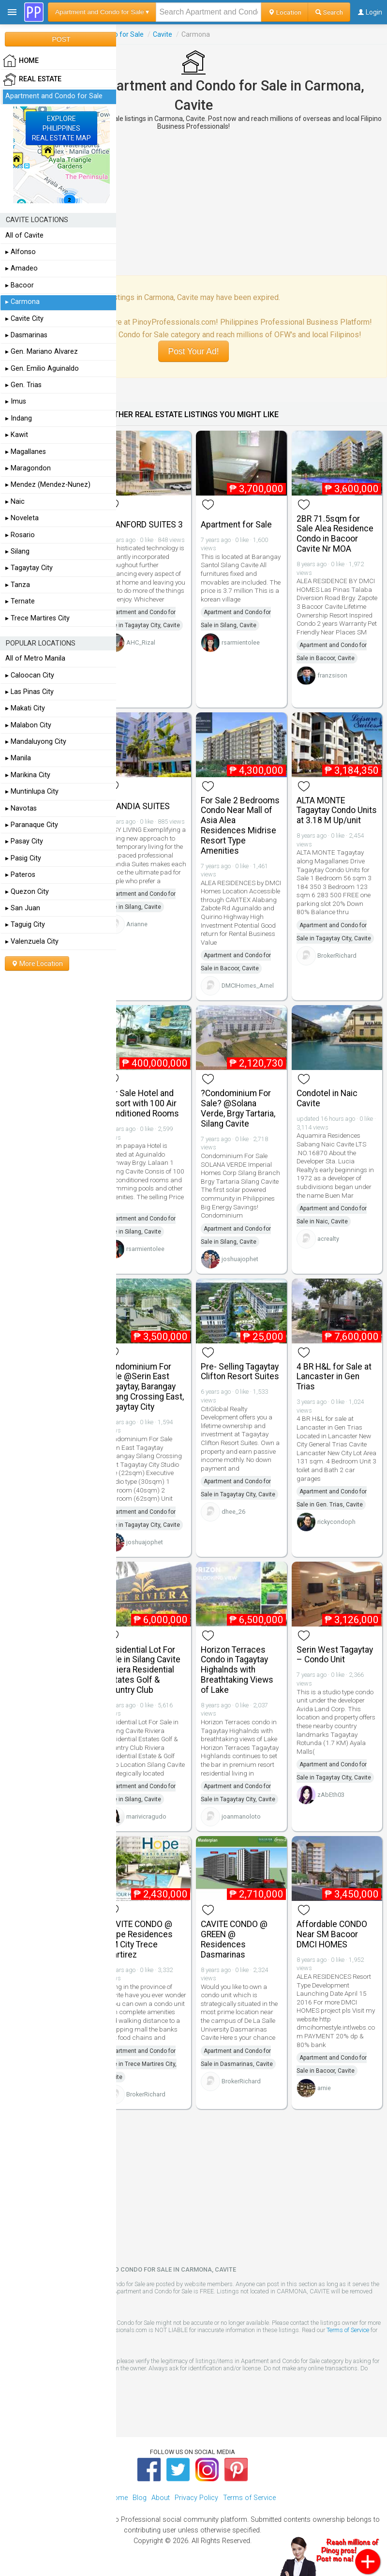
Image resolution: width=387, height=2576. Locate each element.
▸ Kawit (16, 435)
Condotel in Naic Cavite (327, 1098)
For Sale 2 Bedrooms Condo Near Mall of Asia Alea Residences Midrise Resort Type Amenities (240, 826)
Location (284, 12)
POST (61, 39)
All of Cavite (24, 235)
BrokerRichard (337, 955)
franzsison (332, 675)
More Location (37, 963)
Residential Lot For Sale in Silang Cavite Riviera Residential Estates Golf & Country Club (142, 1670)
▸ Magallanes (25, 452)
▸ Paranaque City (31, 825)
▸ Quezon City (27, 892)
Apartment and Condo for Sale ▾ (102, 11)
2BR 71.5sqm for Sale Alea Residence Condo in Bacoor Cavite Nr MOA (335, 534)
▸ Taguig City (25, 924)
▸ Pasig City (23, 858)
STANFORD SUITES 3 (144, 524)
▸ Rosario (20, 535)
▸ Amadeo (21, 268)
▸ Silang (17, 551)
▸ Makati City (25, 708)
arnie (324, 2088)
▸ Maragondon (28, 468)
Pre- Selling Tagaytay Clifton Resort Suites (240, 1372)
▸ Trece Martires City (37, 618)
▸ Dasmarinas (26, 335)
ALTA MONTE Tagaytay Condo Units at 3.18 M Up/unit (337, 811)
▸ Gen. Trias (23, 385)
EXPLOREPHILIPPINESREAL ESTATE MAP (61, 128)
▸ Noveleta (22, 518)
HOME (21, 61)
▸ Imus (15, 401)
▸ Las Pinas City (29, 692)
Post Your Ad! (193, 351)
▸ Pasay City (24, 841)
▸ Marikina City (27, 775)
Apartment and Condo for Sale (54, 96)
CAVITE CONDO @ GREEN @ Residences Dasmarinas (234, 1939)
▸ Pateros (20, 875)
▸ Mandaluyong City (35, 742)
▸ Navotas (21, 808)
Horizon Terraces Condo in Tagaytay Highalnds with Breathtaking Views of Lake (237, 1670)
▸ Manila (18, 758)
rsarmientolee (241, 642)
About (160, 2498)
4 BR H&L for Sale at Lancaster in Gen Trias (334, 1377)
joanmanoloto (241, 1816)
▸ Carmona (22, 302)
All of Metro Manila (35, 658)
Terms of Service (348, 2330)
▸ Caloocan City (29, 675)
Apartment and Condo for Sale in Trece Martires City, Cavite (141, 2064)
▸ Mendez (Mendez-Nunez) (47, 485)
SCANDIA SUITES (137, 806)
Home (118, 2498)
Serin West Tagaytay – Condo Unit (335, 1655)
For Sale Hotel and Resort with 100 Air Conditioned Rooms (142, 1103)
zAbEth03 (330, 1794)
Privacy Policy (196, 2498)
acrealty (328, 1238)
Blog (140, 2498)
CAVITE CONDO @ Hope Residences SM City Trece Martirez (139, 1939)
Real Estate (32, 79)
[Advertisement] (193, 203)
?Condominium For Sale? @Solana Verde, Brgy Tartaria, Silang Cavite (238, 1108)
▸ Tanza (17, 585)
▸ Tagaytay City (29, 568)
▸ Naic (15, 501)
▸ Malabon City (28, 725)
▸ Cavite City (24, 319)
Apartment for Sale (236, 524)
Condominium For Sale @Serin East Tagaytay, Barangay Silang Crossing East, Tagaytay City (144, 1387)
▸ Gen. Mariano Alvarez (41, 351)
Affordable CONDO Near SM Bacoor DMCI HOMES (332, 1934)
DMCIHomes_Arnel (248, 985)
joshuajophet (240, 1259)
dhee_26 (233, 1511)
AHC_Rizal (140, 642)
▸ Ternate (20, 601)
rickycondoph (336, 1521)
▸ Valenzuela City (32, 941)
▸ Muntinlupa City (32, 791)
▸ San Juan (22, 908)
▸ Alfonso (20, 252)
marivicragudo (146, 1816)
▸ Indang (18, 418)
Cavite (162, 34)
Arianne (137, 924)
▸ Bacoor (19, 285)
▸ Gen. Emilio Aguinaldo (42, 368)
